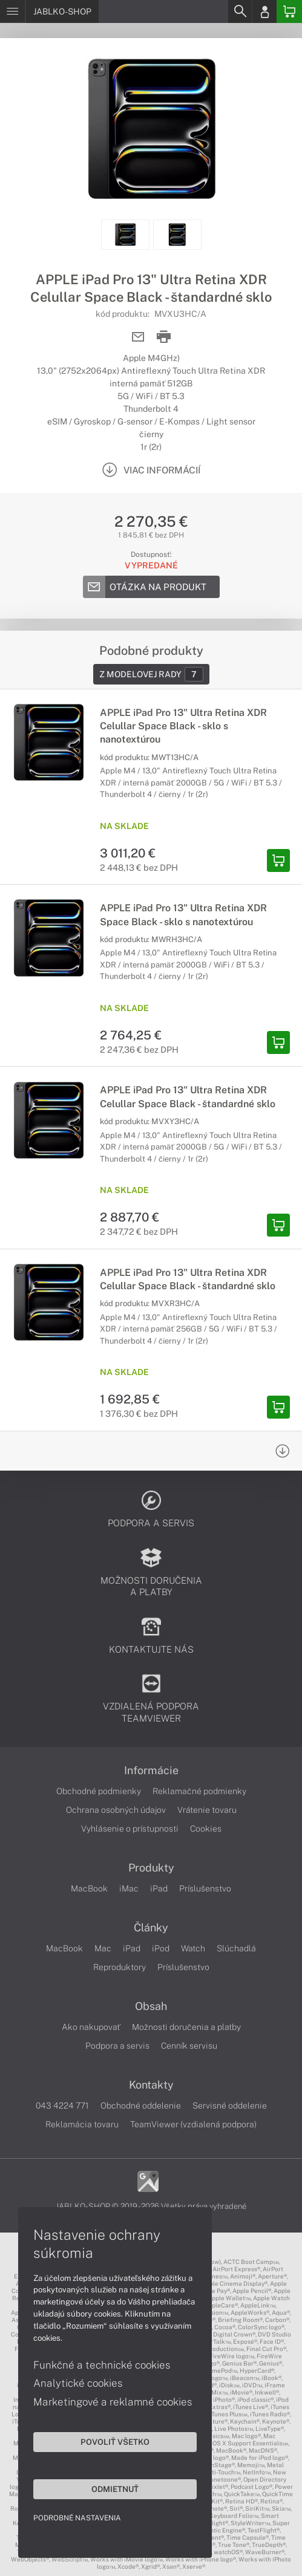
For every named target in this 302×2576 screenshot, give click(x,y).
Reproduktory (119, 1967)
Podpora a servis (117, 2046)
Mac (102, 1948)
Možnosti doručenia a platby (186, 2027)
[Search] (240, 11)
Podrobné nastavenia (77, 2518)
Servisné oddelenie (229, 2105)
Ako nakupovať (91, 2027)
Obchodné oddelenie (140, 2105)
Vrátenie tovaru (207, 1810)
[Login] (264, 11)
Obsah (151, 2006)
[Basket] (289, 11)
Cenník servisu (189, 2046)
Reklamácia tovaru (82, 2124)
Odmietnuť (115, 2489)
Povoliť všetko (114, 2442)
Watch (193, 1948)
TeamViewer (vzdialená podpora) (193, 2124)
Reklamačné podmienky (199, 1791)
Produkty (151, 1867)
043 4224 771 (62, 2105)
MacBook (89, 1888)
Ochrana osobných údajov (116, 1810)
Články (151, 1927)
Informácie (151, 1770)
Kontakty (151, 2085)
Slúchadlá (236, 1948)
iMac (129, 1888)
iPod (160, 1948)
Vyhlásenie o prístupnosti (130, 1828)
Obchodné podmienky (98, 1791)
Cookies (206, 1828)
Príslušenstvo (205, 1888)
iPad (159, 1888)
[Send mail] (138, 337)
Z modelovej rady (151, 674)
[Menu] (12, 11)
